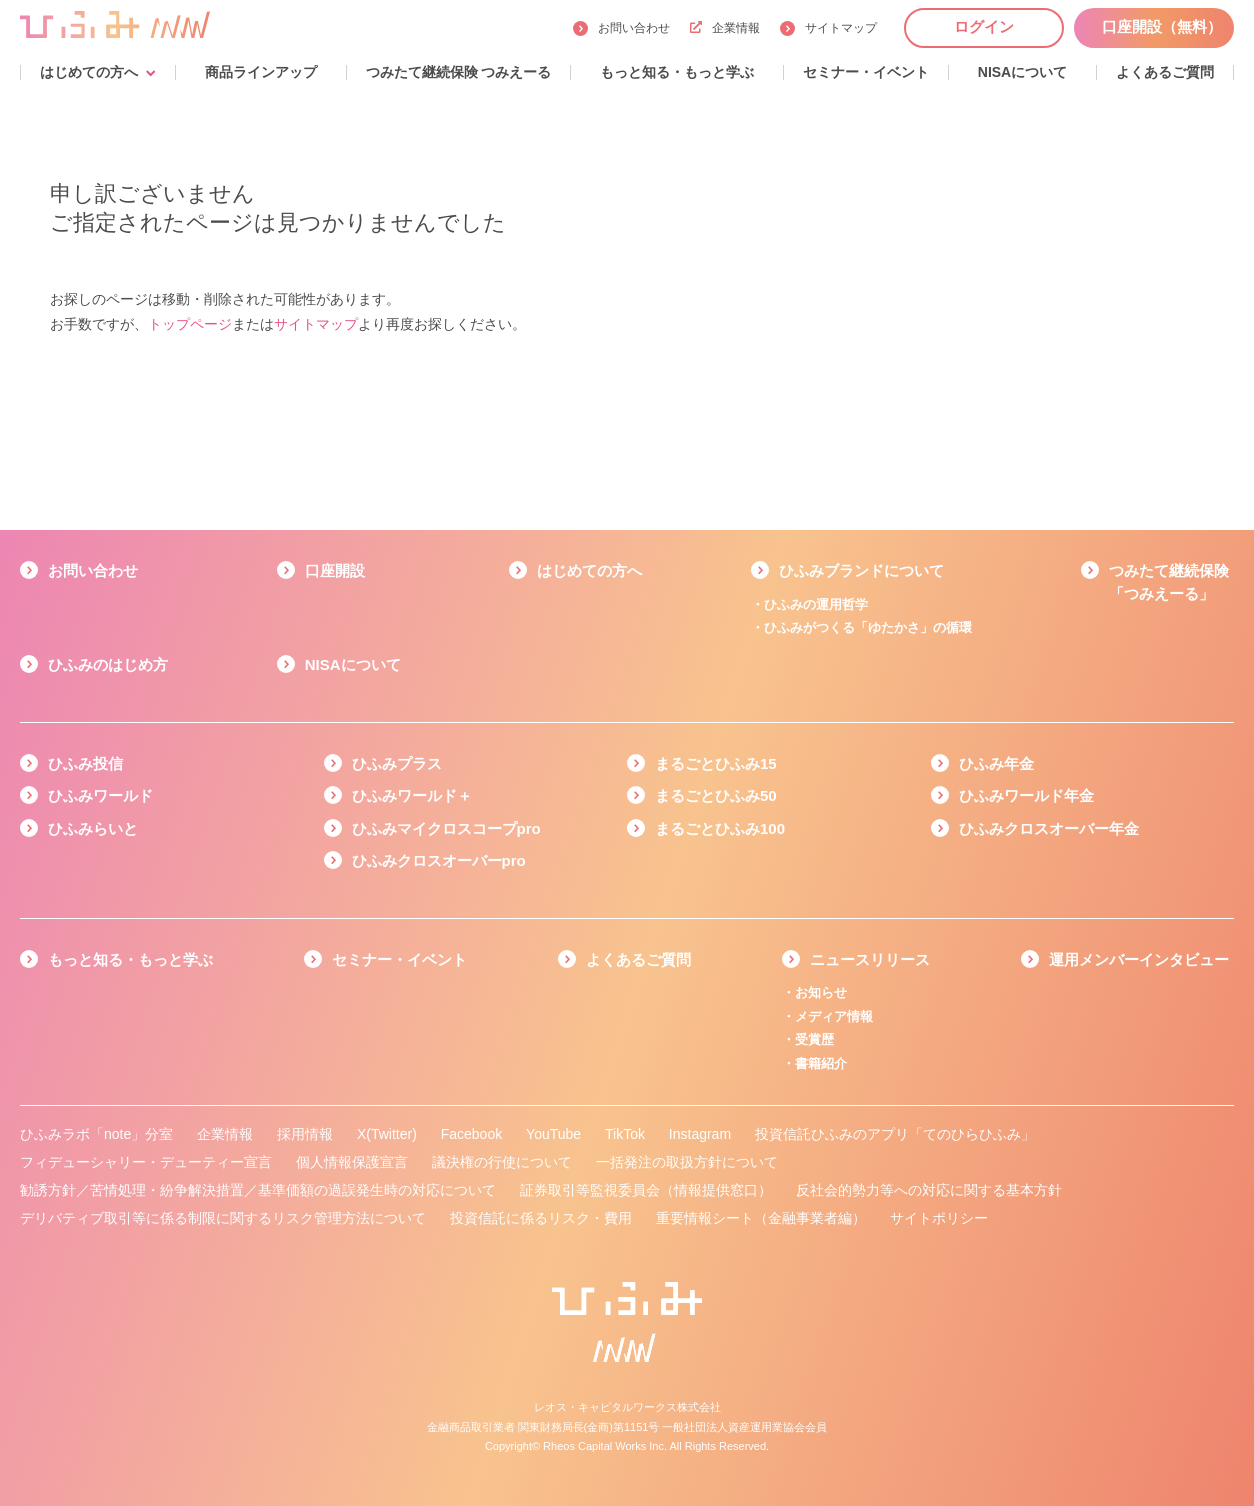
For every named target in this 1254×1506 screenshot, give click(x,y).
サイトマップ (841, 28)
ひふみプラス (397, 763)
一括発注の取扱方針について (687, 1162)
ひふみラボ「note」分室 (96, 1134)
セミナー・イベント (399, 959)
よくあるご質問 (638, 959)
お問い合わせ (634, 28)
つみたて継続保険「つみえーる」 (1169, 582)
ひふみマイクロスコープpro (446, 828)
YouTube (553, 1134)
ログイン (984, 26)
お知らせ (821, 992)
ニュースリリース (870, 959)
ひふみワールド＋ (412, 795)
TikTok (625, 1134)
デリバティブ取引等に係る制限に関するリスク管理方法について (223, 1218)
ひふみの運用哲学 (816, 604)
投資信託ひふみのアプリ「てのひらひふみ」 (895, 1134)
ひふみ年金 (996, 763)
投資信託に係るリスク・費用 (541, 1218)
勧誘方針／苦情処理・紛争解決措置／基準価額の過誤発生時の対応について (258, 1190)
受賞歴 (814, 1039)
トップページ (190, 324)
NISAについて (353, 664)
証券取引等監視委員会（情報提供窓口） (646, 1190)
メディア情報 (834, 1016)
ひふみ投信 (85, 763)
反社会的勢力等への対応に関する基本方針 (929, 1190)
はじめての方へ (589, 570)
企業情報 (725, 28)
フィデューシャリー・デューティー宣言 (146, 1162)
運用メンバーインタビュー (1139, 959)
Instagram (700, 1134)
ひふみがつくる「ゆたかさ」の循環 (868, 627)
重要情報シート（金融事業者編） (761, 1218)
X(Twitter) (387, 1134)
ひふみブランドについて (861, 570)
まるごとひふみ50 (716, 795)
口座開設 (335, 570)
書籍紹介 (821, 1063)
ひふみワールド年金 (1026, 795)
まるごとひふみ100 (720, 828)
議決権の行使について (502, 1162)
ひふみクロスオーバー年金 (1049, 828)
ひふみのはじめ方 (108, 664)
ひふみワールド (100, 795)
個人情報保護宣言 (352, 1162)
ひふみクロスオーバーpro (439, 860)
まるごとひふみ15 (716, 763)
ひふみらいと (93, 828)
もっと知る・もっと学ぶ (130, 959)
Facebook (471, 1134)
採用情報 (305, 1134)
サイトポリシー (939, 1218)
